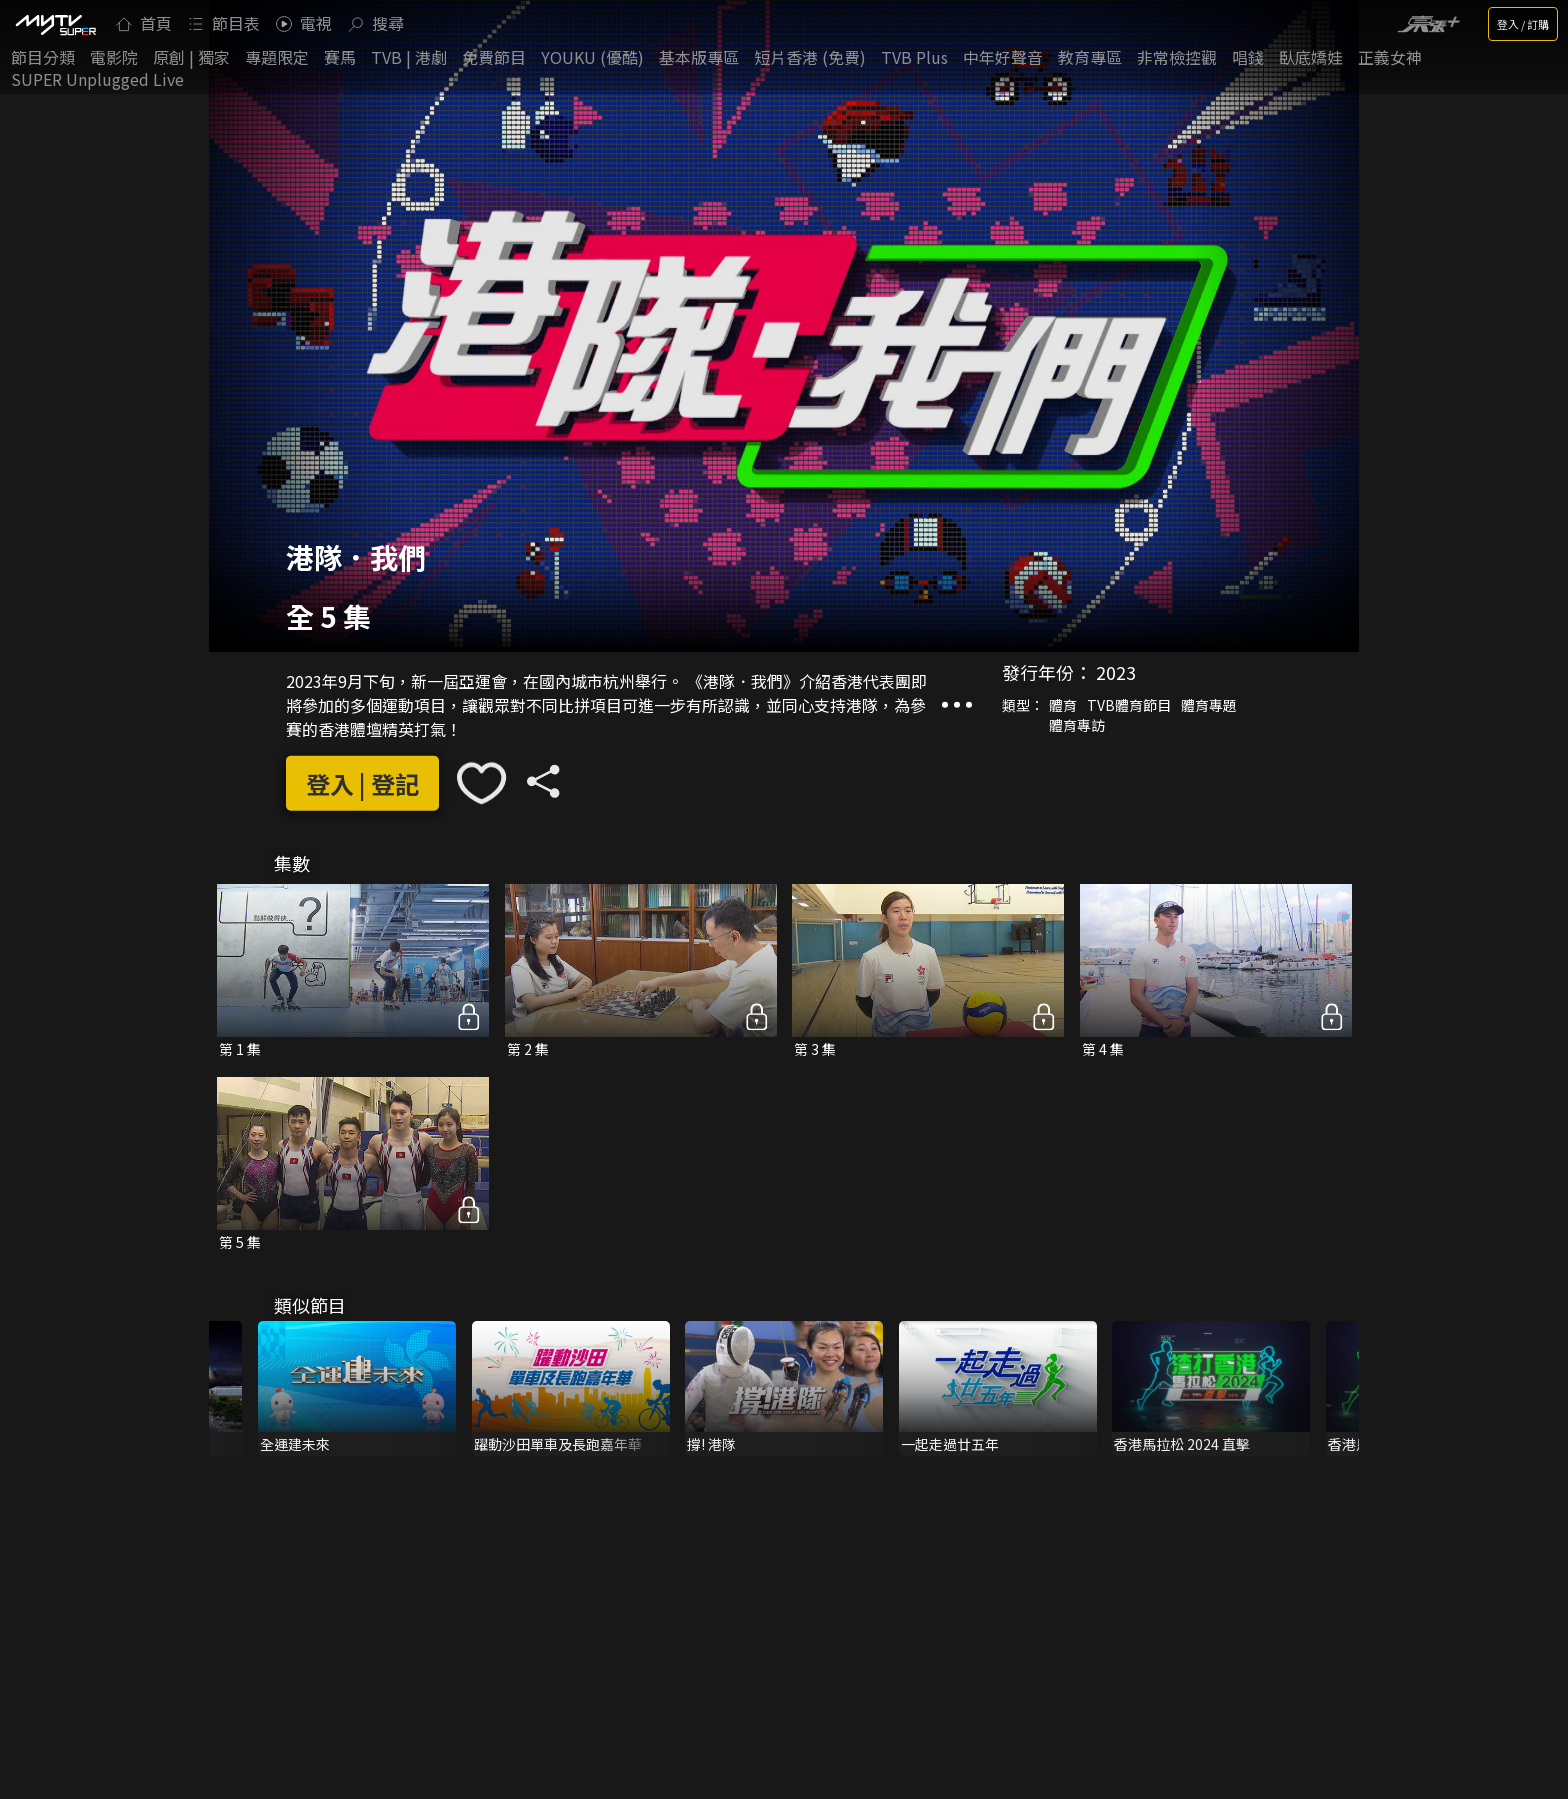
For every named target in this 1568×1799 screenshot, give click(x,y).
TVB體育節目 (1129, 705)
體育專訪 (1077, 725)
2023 (1116, 672)
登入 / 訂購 (1523, 24)
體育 (1063, 705)
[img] (55, 24)
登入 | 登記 (362, 783)
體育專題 (1209, 705)
